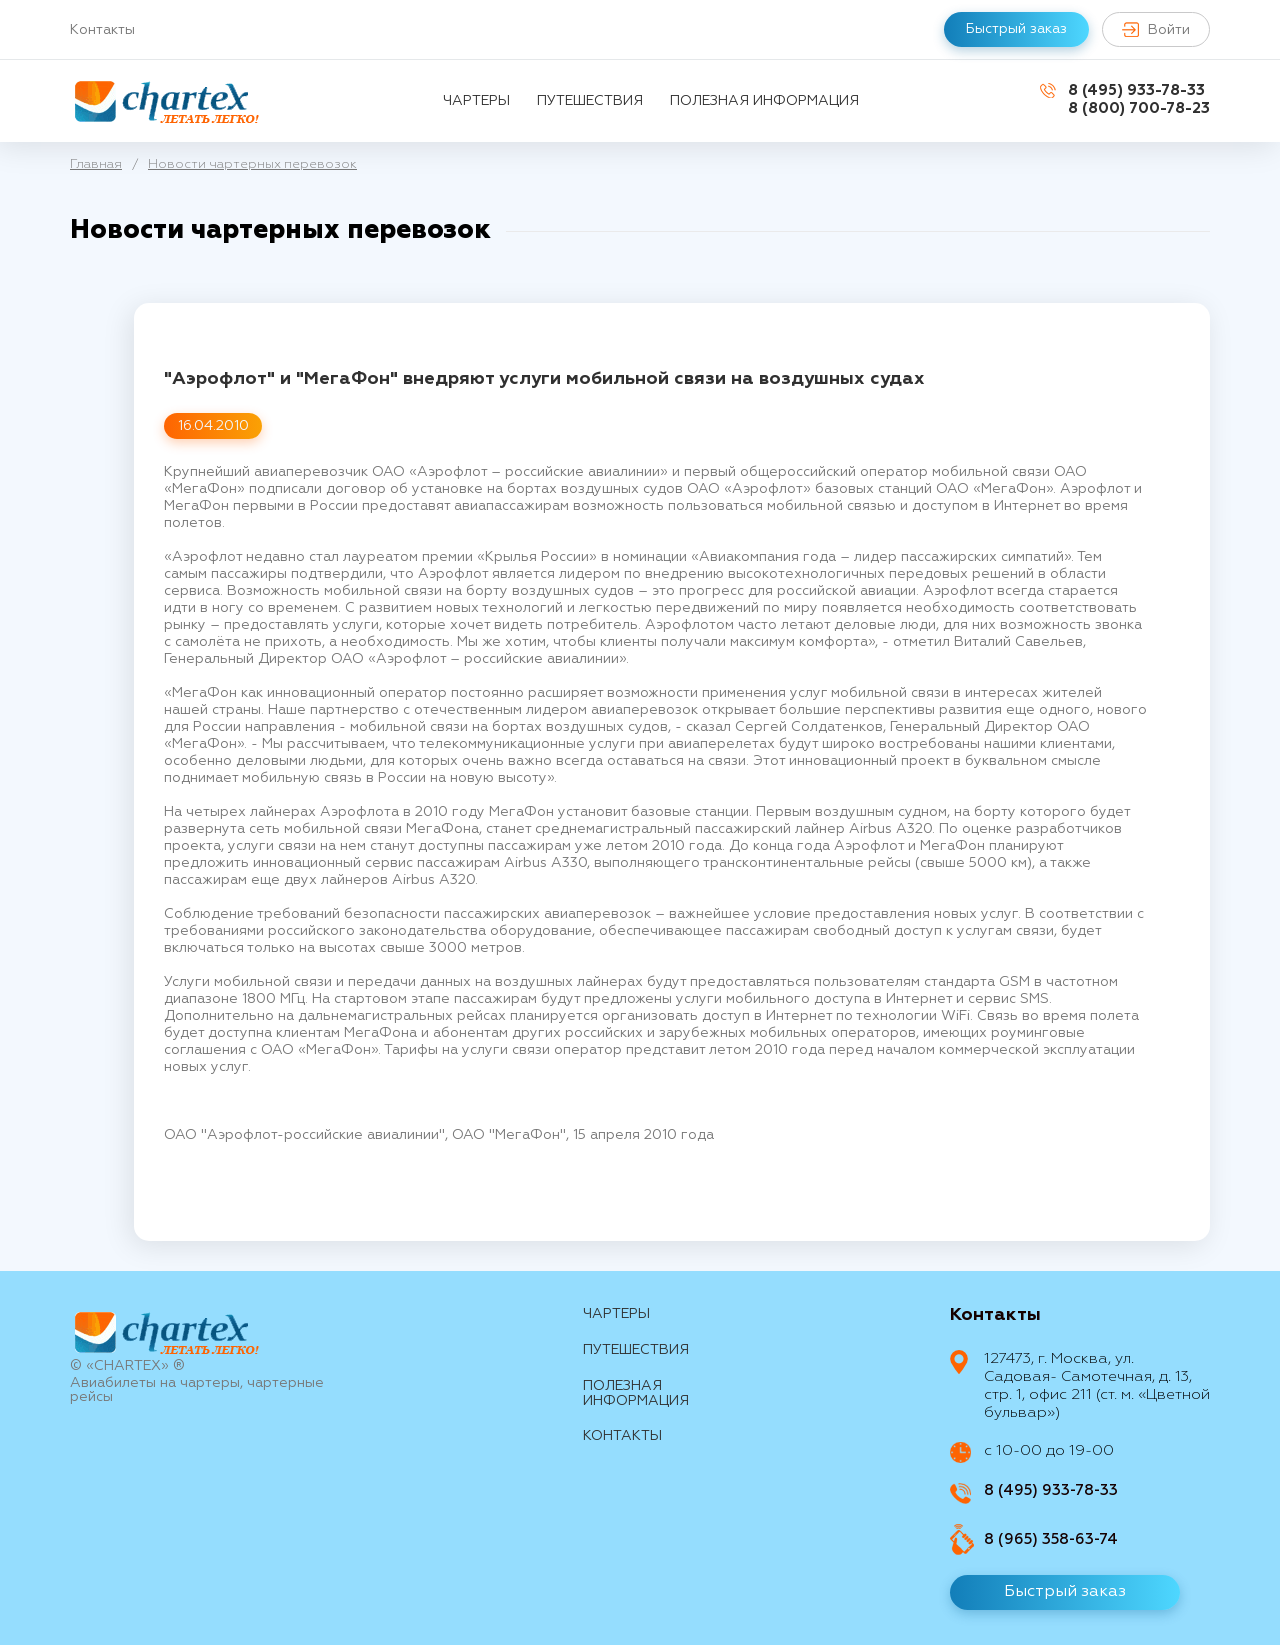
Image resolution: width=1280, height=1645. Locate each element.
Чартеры (476, 101)
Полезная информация (764, 101)
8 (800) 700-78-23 (1139, 108)
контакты (622, 1436)
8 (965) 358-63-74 (1051, 1539)
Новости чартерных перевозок (252, 164)
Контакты (102, 30)
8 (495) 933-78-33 (1136, 90)
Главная (96, 164)
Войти (1156, 29)
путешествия (590, 101)
